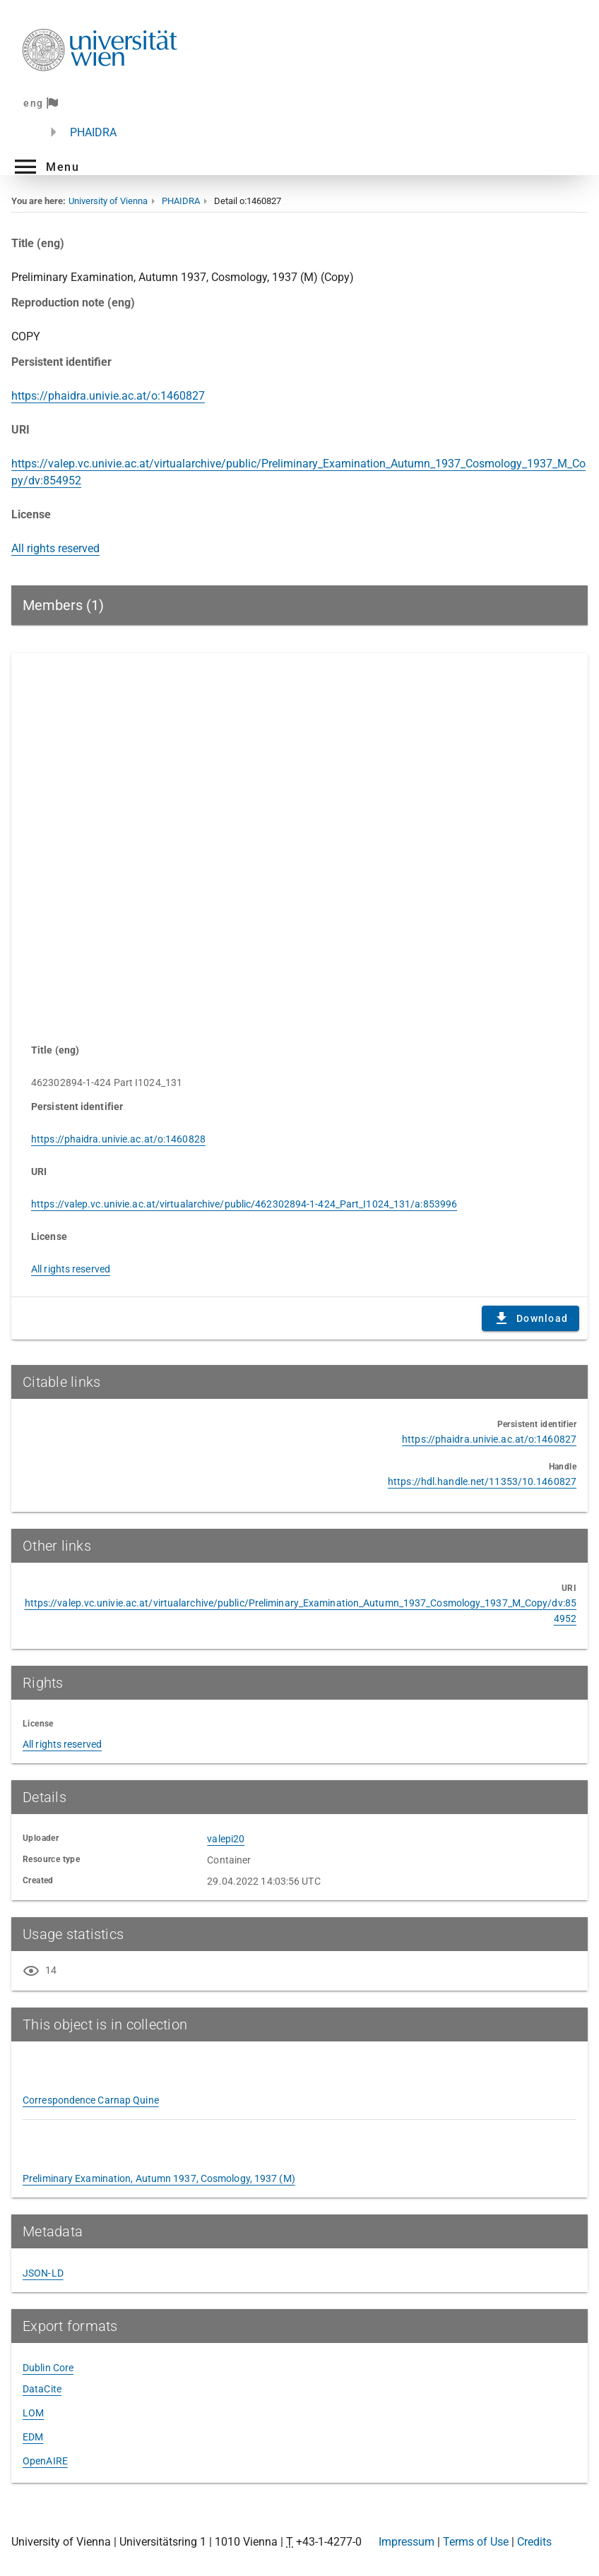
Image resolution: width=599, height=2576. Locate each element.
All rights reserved (55, 548)
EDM (33, 2437)
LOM (33, 2413)
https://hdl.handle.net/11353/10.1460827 (482, 1481)
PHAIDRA (93, 132)
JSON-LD (43, 2273)
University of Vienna (108, 201)
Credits (534, 2541)
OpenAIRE (45, 2461)
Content (299, 841)
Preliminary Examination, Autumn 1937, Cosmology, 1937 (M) (159, 2178)
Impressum (406, 2541)
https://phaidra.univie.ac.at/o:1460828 (118, 1139)
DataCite (42, 2389)
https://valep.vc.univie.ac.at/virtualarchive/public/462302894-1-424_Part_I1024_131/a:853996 (244, 1204)
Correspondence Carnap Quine (91, 2100)
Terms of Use (476, 2541)
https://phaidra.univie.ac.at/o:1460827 (108, 395)
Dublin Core (48, 2367)
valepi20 (225, 1838)
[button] (45, 166)
